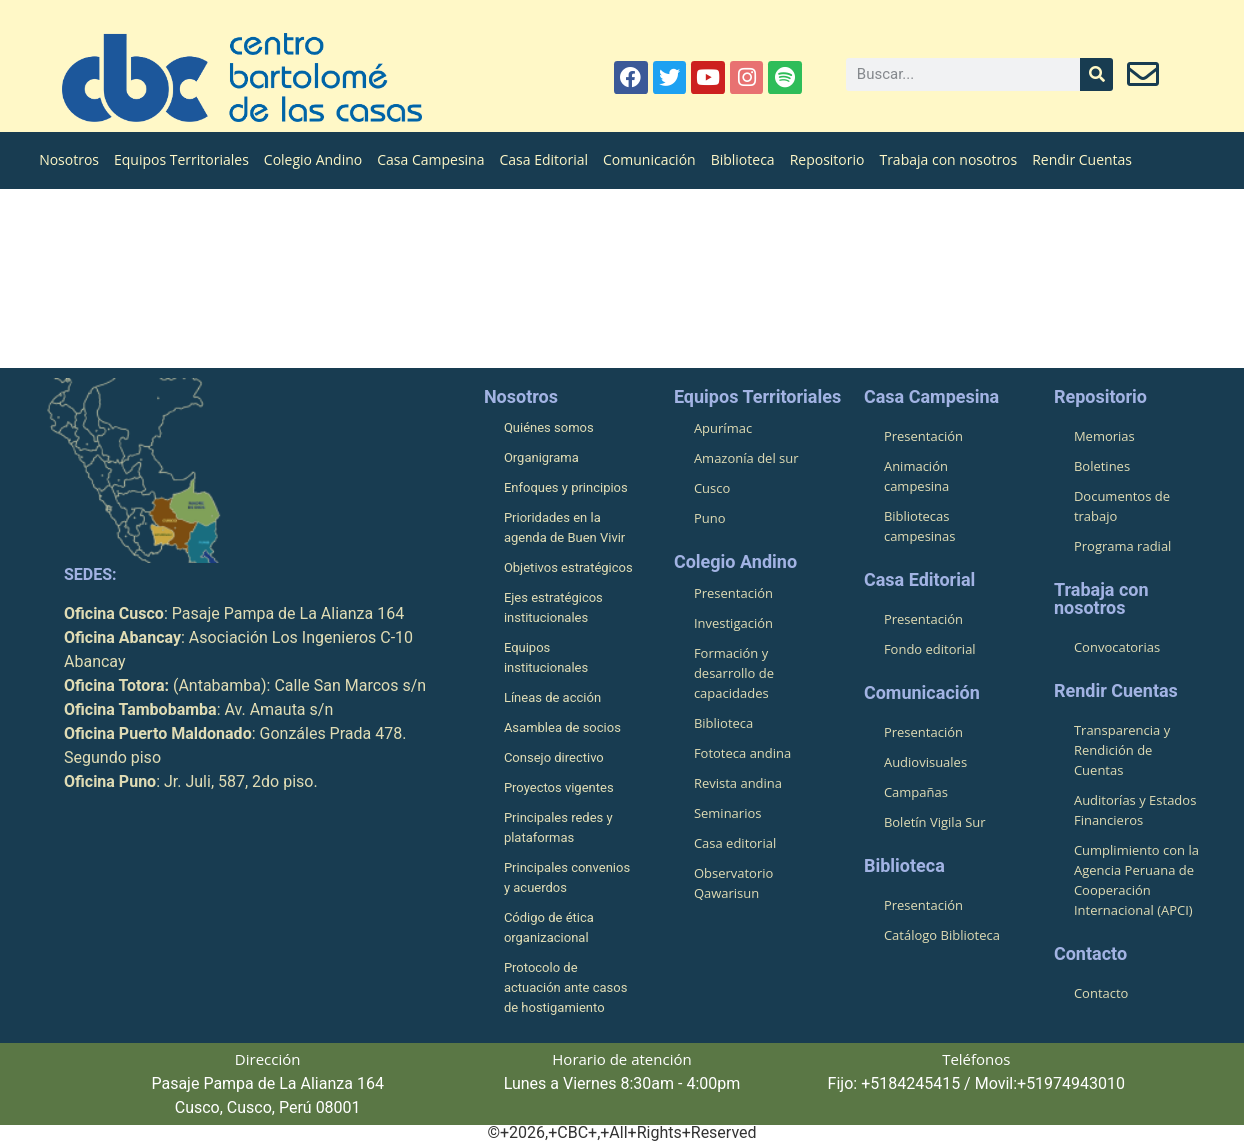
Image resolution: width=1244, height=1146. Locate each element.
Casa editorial (735, 843)
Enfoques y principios (566, 487)
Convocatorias (1117, 647)
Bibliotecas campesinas (920, 526)
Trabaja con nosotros (948, 159)
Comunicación (649, 159)
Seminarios (728, 813)
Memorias (1104, 436)
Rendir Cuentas (1082, 159)
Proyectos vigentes (559, 787)
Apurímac (723, 428)
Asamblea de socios (562, 727)
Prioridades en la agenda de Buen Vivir (564, 527)
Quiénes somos (549, 427)
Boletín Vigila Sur (935, 822)
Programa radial (1122, 546)
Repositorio (827, 159)
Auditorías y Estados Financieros (1135, 810)
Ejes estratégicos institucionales (553, 607)
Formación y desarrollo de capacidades (734, 673)
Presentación (733, 593)
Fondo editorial (930, 649)
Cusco (712, 488)
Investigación (733, 623)
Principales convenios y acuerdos (567, 877)
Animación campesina (916, 476)
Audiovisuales (925, 762)
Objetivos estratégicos (568, 567)
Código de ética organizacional (549, 927)
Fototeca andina (742, 753)
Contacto (1101, 993)
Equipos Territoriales (181, 159)
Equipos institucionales (546, 657)
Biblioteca (743, 159)
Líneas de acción (552, 697)
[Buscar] (1096, 74)
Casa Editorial (543, 159)
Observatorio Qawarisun (733, 883)
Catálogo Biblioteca (942, 935)
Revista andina (738, 783)
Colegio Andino (313, 159)
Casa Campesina (430, 159)
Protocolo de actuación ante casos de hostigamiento (565, 987)
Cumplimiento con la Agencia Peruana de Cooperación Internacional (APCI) (1136, 880)
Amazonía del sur (746, 458)
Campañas (916, 792)
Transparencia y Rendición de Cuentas (1122, 750)
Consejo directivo (554, 757)
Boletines (1102, 466)
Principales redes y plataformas (558, 827)
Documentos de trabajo (1122, 506)
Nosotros (69, 159)
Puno (710, 518)
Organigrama (541, 457)
